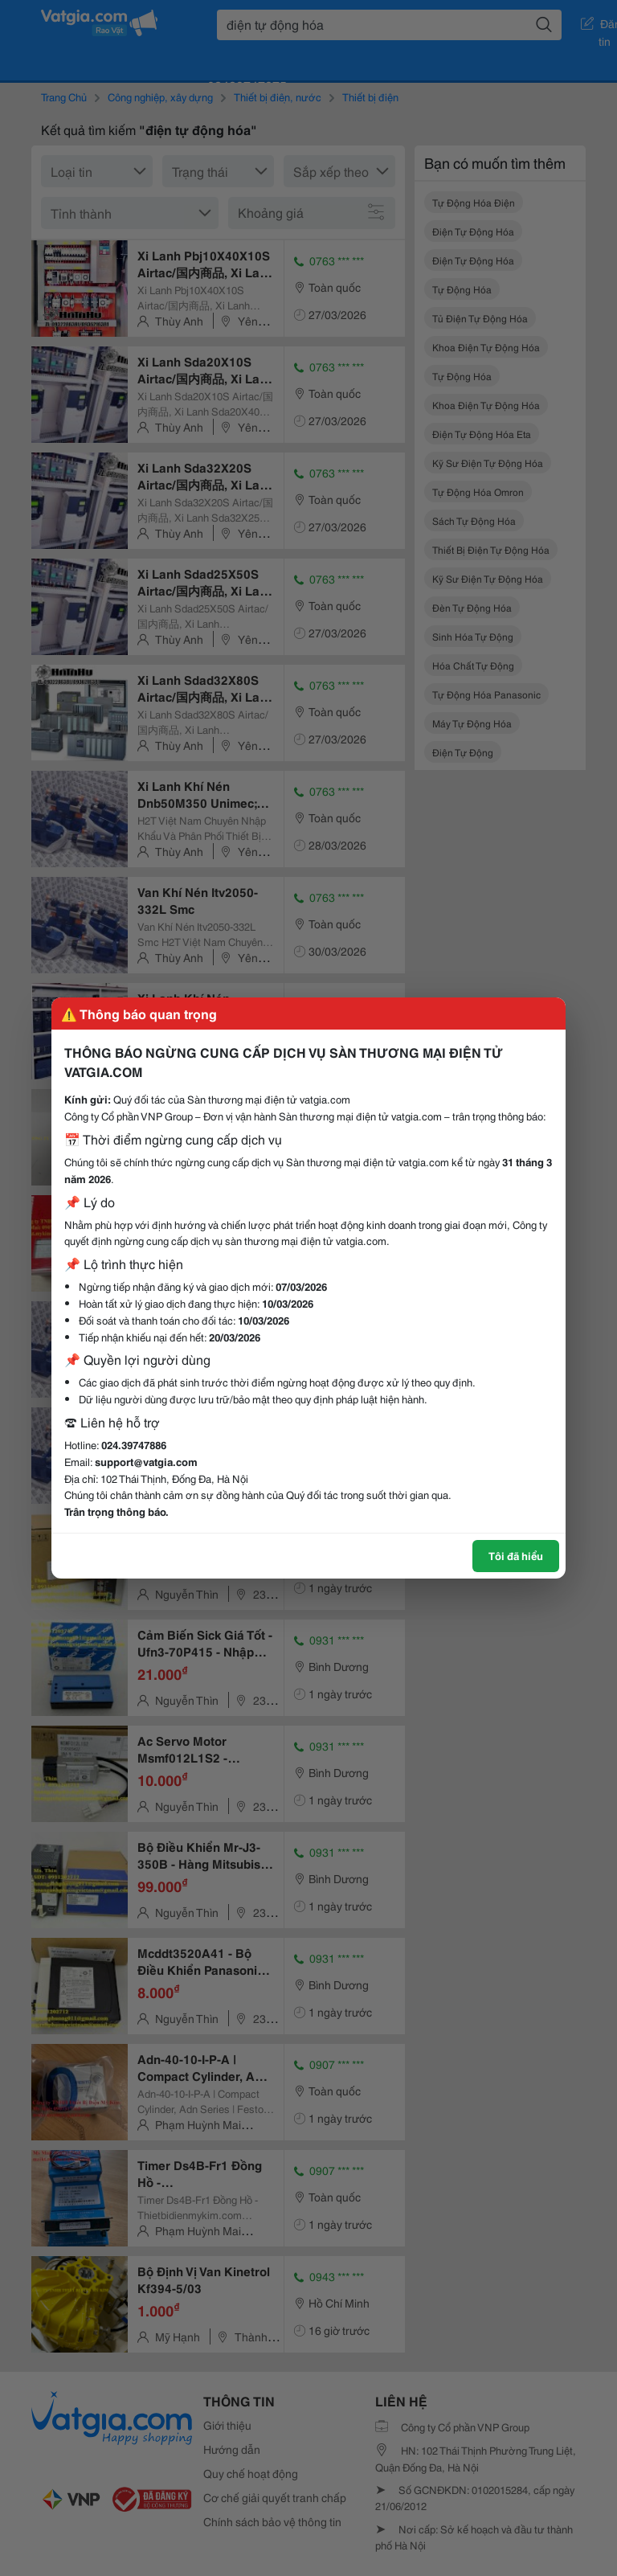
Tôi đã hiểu (515, 1555)
